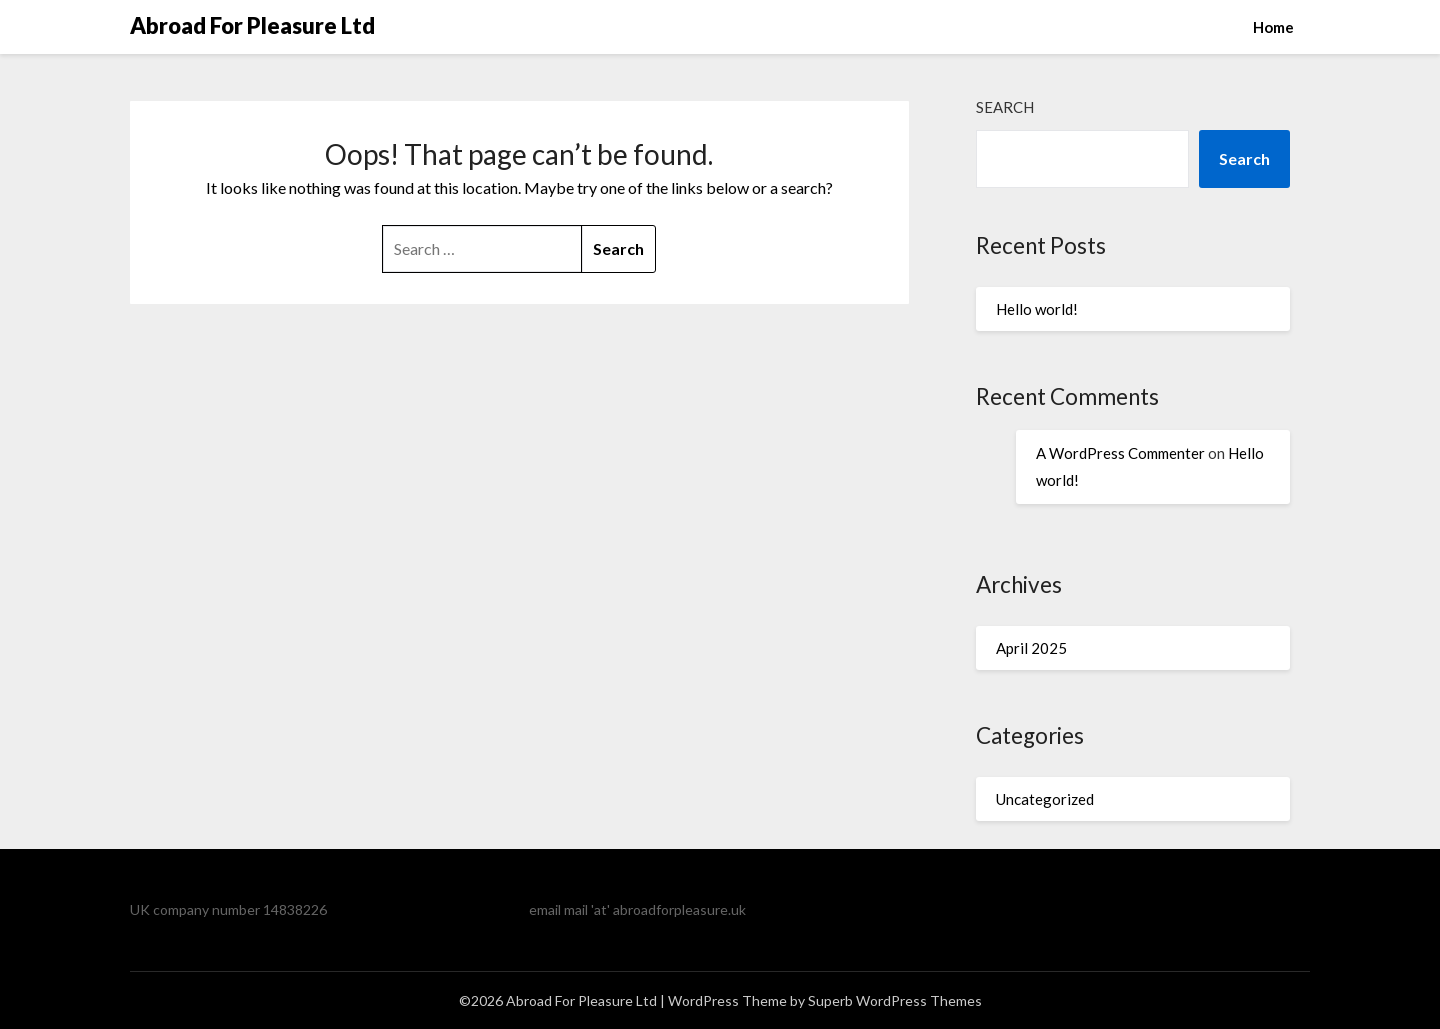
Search (1005, 107)
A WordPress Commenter (1120, 453)
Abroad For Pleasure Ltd (252, 25)
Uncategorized (1045, 799)
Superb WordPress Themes (895, 1000)
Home (1273, 27)
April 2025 (1031, 648)
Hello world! (1037, 309)
